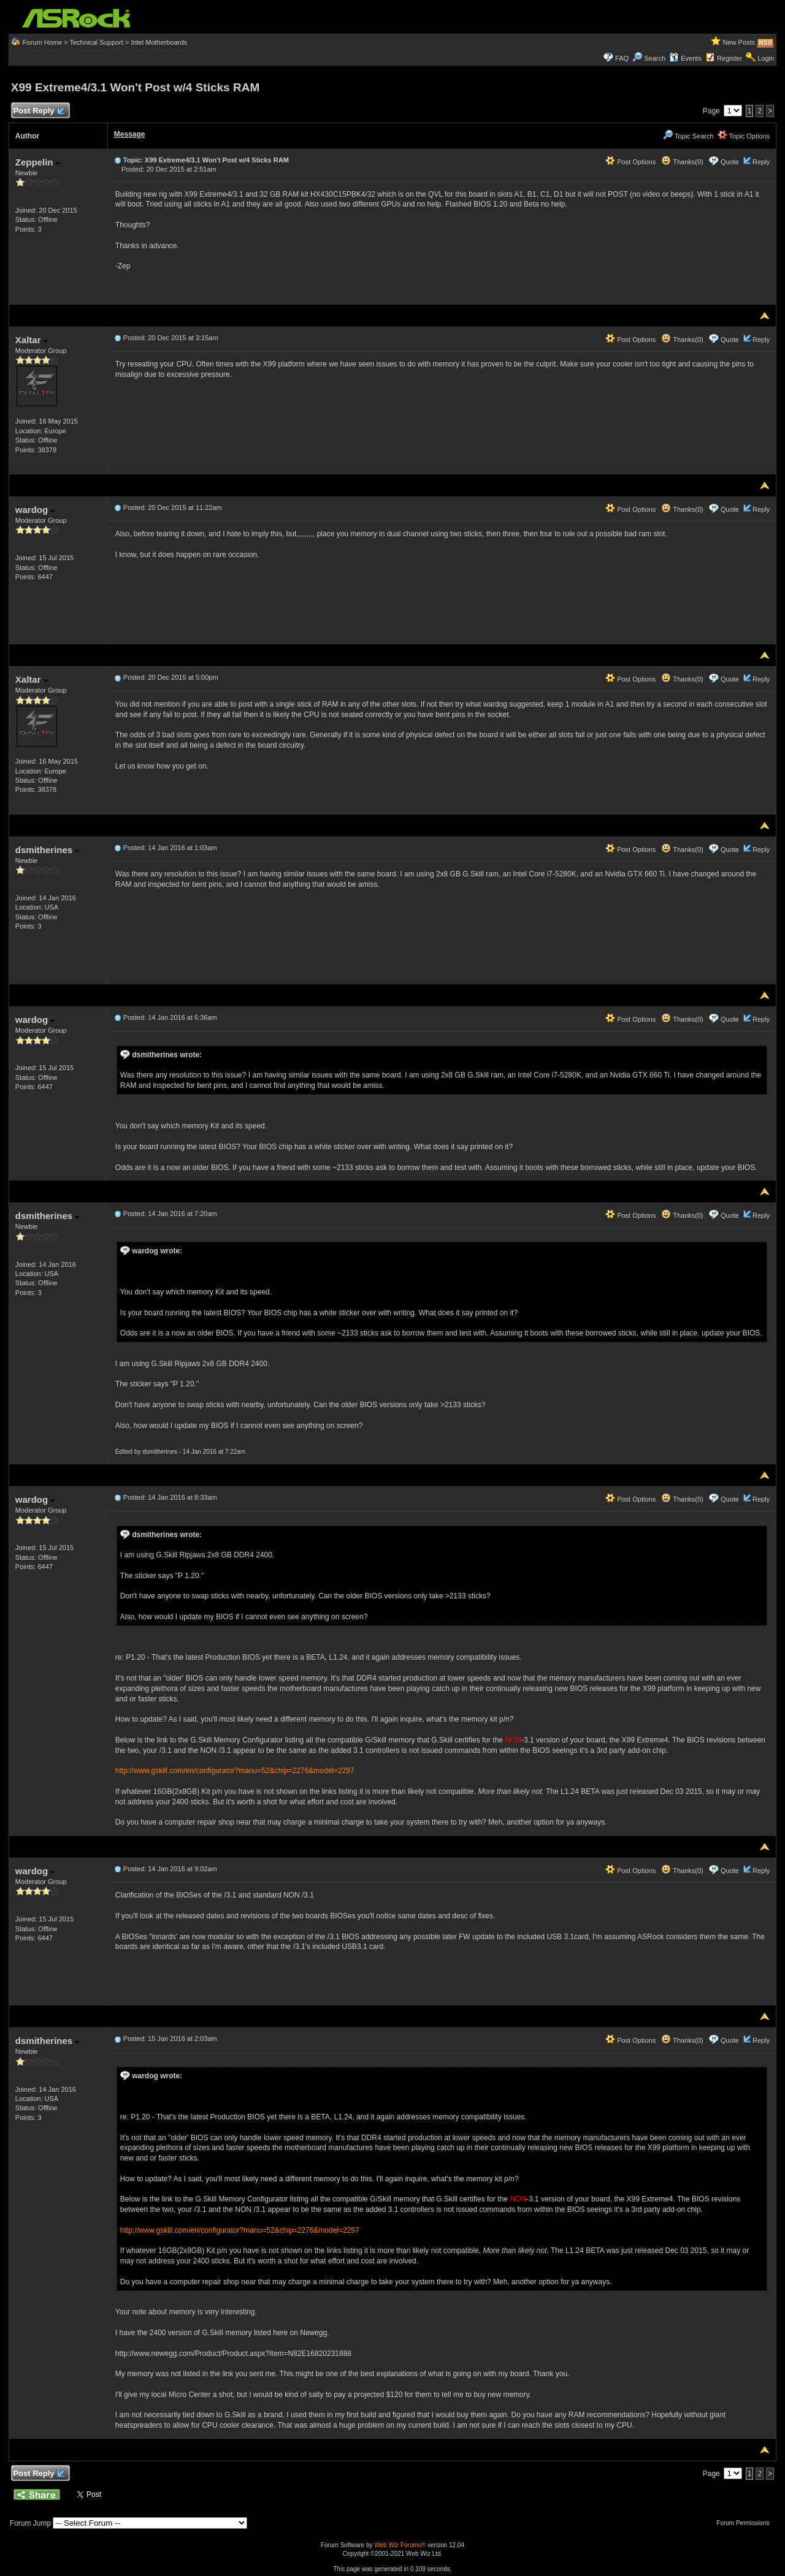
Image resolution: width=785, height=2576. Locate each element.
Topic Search (688, 136)
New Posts (739, 42)
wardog (35, 509)
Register (729, 58)
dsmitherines (47, 850)
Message (129, 134)
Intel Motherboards (159, 42)
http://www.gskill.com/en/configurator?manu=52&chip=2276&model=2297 (234, 1770)
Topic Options (744, 136)
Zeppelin (37, 162)
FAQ (622, 58)
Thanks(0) (682, 161)
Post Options (630, 161)
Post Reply (38, 111)
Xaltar (31, 340)
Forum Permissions (745, 2523)
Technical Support (96, 42)
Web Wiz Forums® (400, 2545)
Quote (730, 161)
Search (654, 58)
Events (685, 58)
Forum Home (42, 42)
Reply (761, 161)
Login (765, 58)
